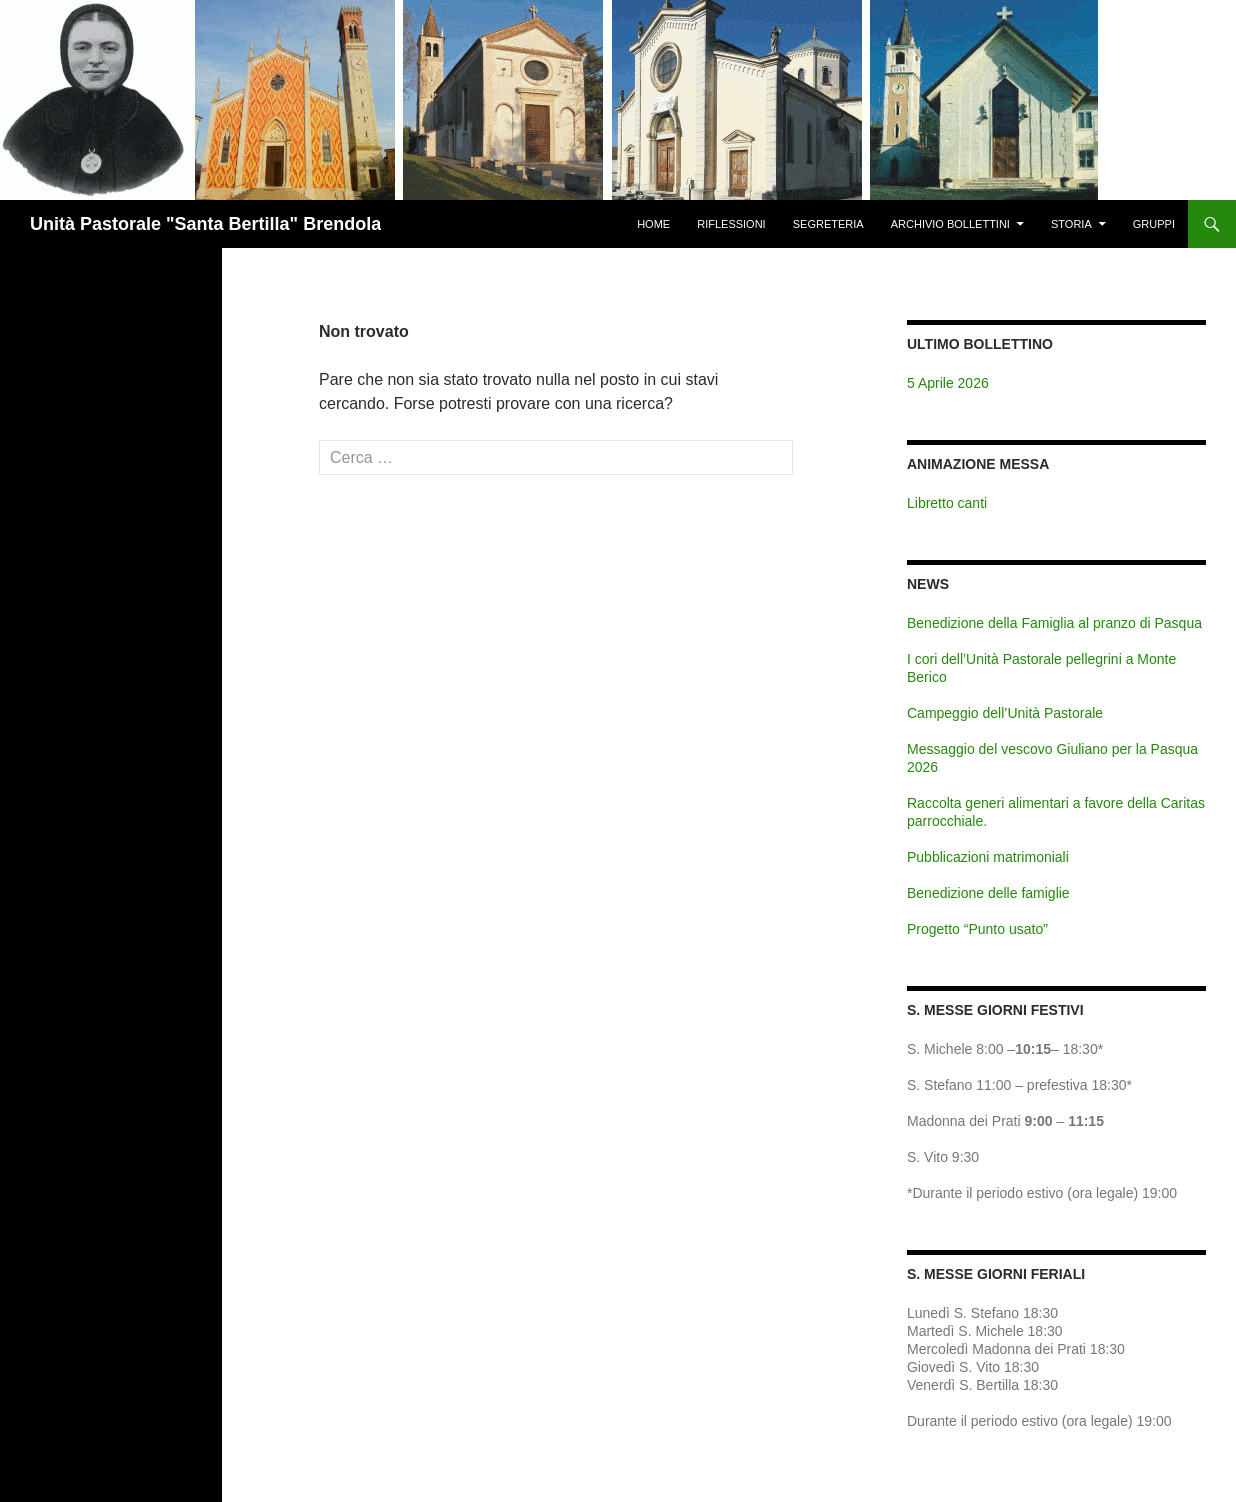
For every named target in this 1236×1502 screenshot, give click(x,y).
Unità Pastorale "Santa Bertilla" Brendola (205, 224)
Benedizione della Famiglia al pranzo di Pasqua (1054, 623)
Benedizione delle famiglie (988, 893)
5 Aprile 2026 (948, 383)
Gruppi (1154, 224)
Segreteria (828, 224)
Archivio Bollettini (950, 224)
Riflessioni (731, 224)
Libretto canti (947, 503)
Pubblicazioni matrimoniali (988, 857)
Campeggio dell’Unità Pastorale (1005, 713)
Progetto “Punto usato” (977, 929)
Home (653, 224)
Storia (1071, 224)
